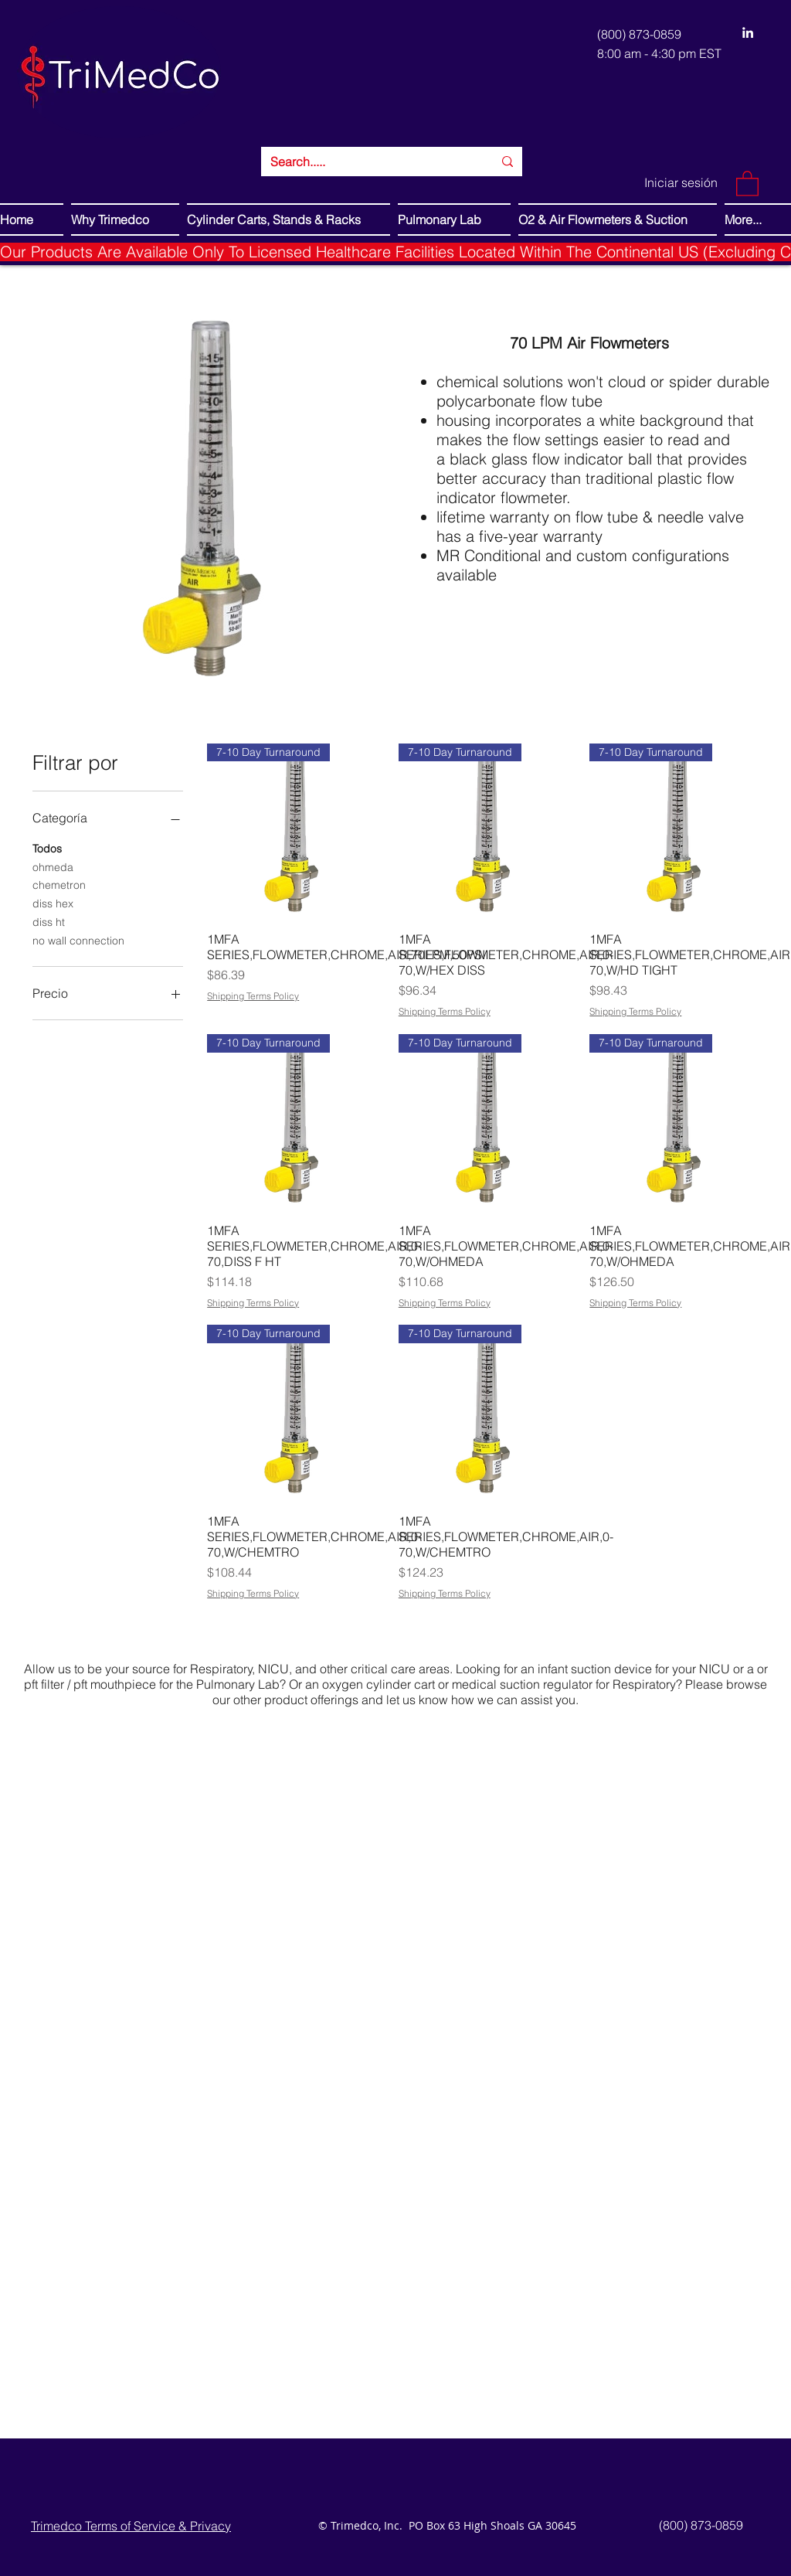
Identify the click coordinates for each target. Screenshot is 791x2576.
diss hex (52, 902)
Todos (47, 848)
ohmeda (52, 866)
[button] (747, 182)
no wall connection (78, 940)
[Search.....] (370, 161)
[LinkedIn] (747, 32)
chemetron (59, 884)
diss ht (48, 921)
